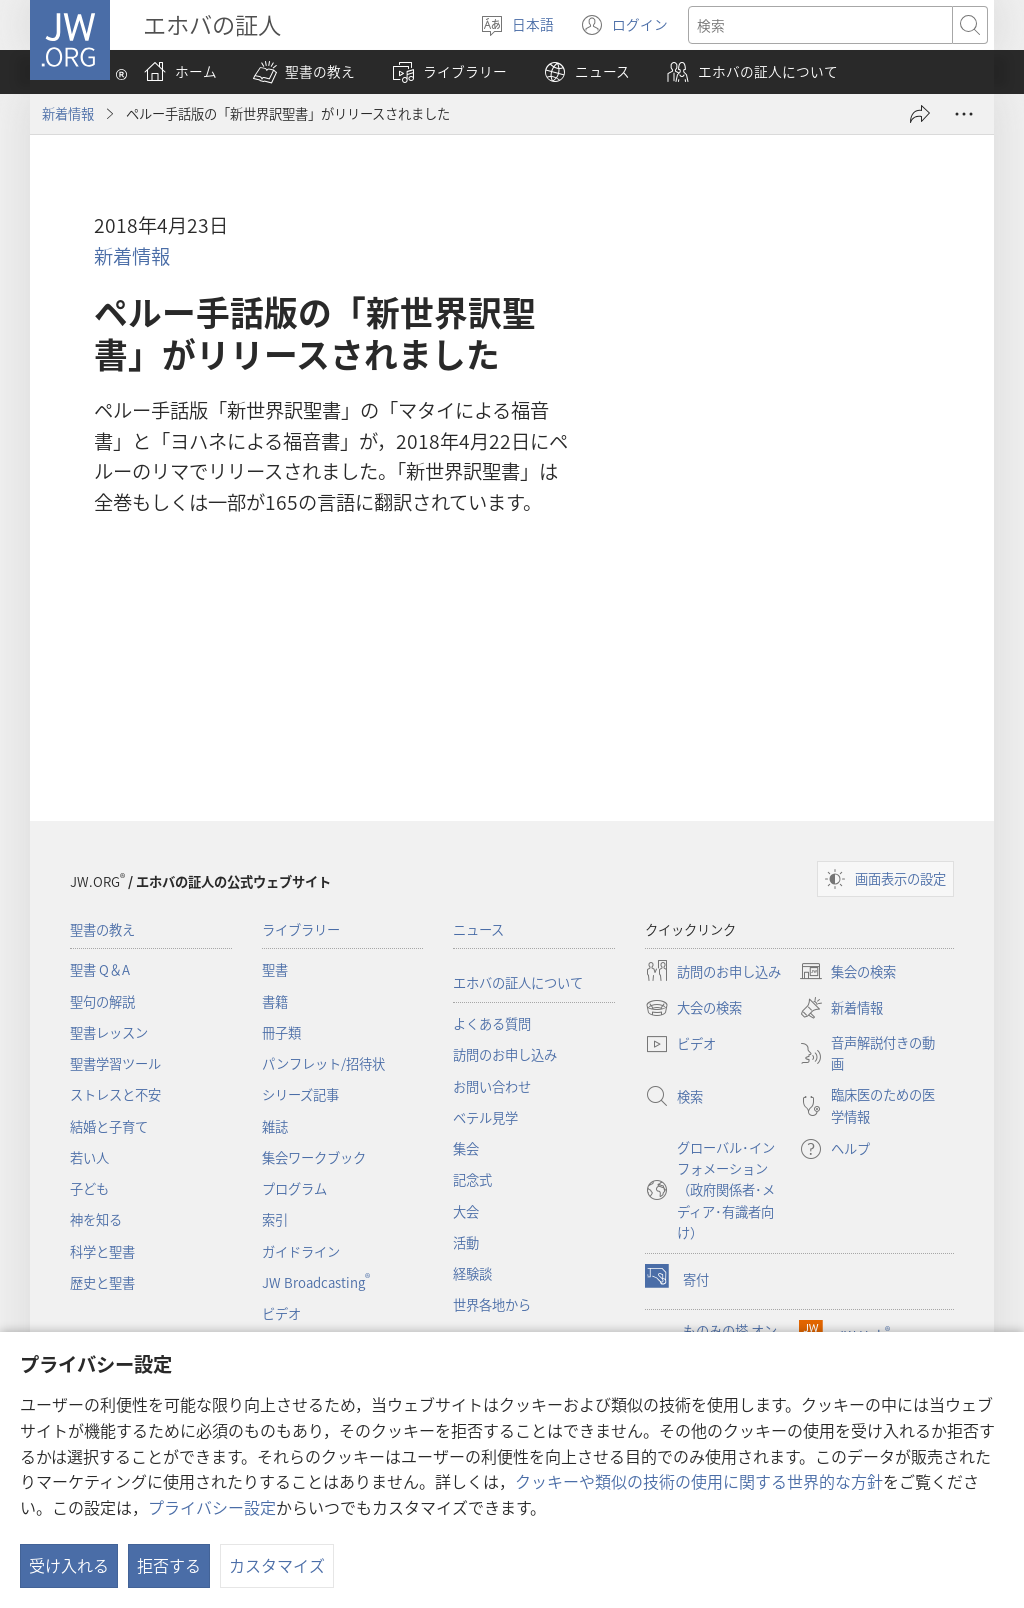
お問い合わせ (492, 1086)
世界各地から (492, 1304)
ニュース (478, 929)
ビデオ (281, 1313)
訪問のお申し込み (505, 1054)
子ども (89, 1188)
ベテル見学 (485, 1117)
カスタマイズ (277, 1565)
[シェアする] (920, 114)
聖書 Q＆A (100, 969)
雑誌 (275, 1126)
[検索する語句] (820, 25)
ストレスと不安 (115, 1094)
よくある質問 (492, 1023)
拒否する (169, 1565)
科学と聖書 (102, 1251)
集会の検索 (847, 971)
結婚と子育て (109, 1126)
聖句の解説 (102, 1001)
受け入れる (69, 1565)
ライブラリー (301, 929)
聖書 (275, 969)
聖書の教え (102, 929)
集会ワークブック (314, 1157)
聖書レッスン (109, 1032)
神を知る (96, 1219)
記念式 (472, 1179)
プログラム (294, 1188)
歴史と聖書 (102, 1282)
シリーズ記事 (300, 1094)
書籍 (275, 1001)
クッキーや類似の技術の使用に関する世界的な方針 (699, 1481)
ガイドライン (301, 1251)
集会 (466, 1148)
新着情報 (68, 113)
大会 (466, 1211)
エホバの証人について (518, 982)
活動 (466, 1242)
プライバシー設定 (212, 1507)
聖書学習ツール (115, 1063)
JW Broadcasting (316, 1282)
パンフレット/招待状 (323, 1063)
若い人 (89, 1157)
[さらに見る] (964, 114)
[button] (304, 72)
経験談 (472, 1273)
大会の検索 (693, 1008)
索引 (275, 1219)
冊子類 (281, 1032)
